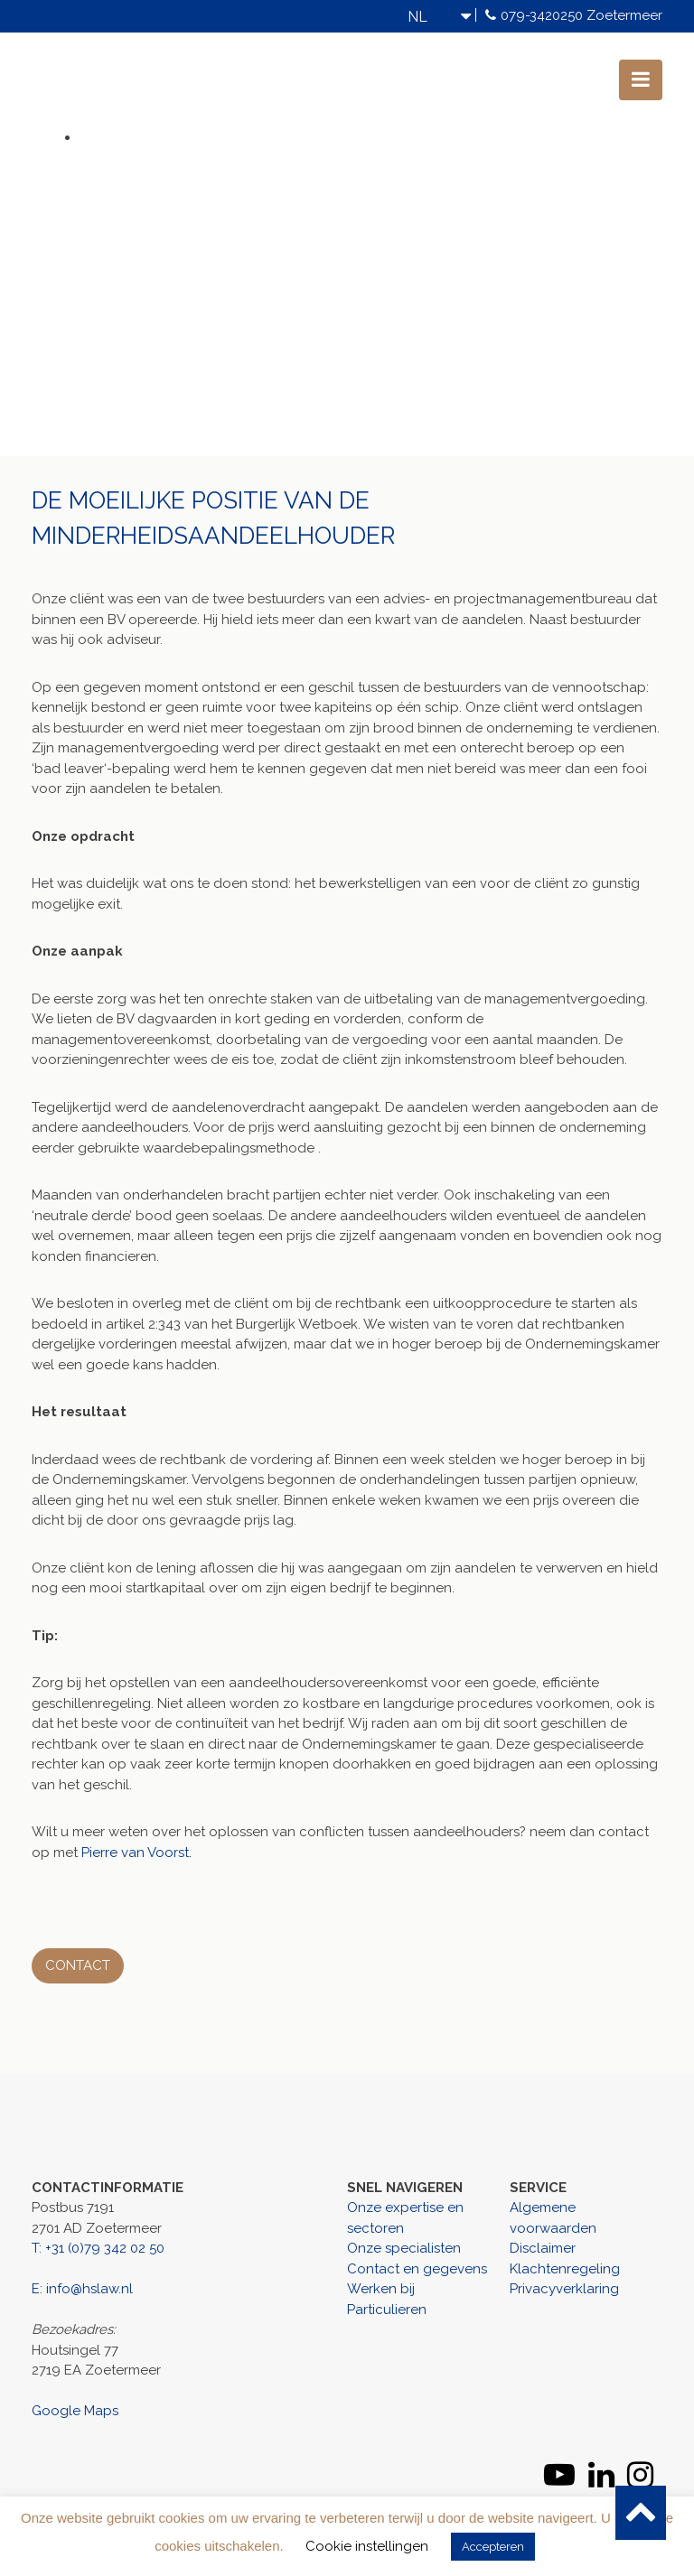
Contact (77, 1965)
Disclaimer (543, 2248)
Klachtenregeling (565, 2269)
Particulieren (387, 2309)
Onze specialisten (404, 2248)
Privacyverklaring (564, 2289)
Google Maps (75, 2411)
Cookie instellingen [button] (366, 2546)
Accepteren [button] (493, 2546)
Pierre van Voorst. (136, 1852)
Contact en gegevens (417, 2269)
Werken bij (381, 2289)
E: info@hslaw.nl (82, 2289)
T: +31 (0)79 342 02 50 (98, 2248)
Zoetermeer (624, 15)
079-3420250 (542, 15)
